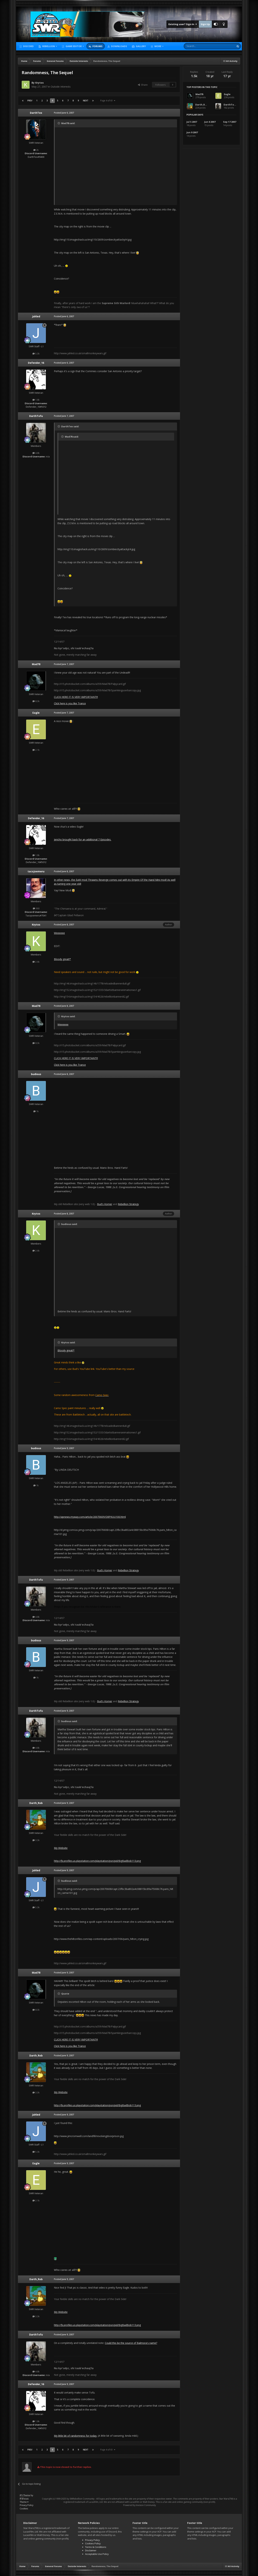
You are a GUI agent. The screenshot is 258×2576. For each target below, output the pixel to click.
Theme (24, 2501)
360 (36, 908)
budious (36, 1074)
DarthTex (36, 112)
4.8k (36, 453)
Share (143, 84)
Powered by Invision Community (139, 2505)
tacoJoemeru (36, 871)
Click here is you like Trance (70, 703)
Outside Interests (61, 86)
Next (85, 100)
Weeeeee (59, 933)
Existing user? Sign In (182, 24)
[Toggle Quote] (59, 123)
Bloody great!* (62, 959)
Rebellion (48, 46)
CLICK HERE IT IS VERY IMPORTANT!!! (76, 697)
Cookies (24, 2508)
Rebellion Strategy (128, 1204)
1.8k (36, 399)
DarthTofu (36, 416)
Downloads (119, 46)
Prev (29, 100)
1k (36, 1111)
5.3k (36, 353)
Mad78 (36, 664)
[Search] (200, 46)
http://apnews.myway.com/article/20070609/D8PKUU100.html (90, 1516)
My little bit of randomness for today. (75, 2435)
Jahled (36, 316)
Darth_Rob (36, 1803)
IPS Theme (25, 2495)
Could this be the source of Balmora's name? (131, 2343)
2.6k (36, 961)
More (158, 46)
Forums (97, 46)
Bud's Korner (104, 1204)
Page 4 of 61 (107, 100)
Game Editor (73, 46)
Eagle (36, 712)
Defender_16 (36, 362)
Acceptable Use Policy (97, 2554)
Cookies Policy (93, 2543)
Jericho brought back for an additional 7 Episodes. (82, 839)
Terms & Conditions (95, 2547)
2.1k (36, 749)
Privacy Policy (26, 2505)
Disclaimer (90, 2550)
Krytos (39, 82)
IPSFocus (24, 2498)
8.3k (36, 701)
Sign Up (205, 24)
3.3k (36, 1840)
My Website (61, 1848)
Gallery (140, 46)
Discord (28, 46)
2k (36, 150)
